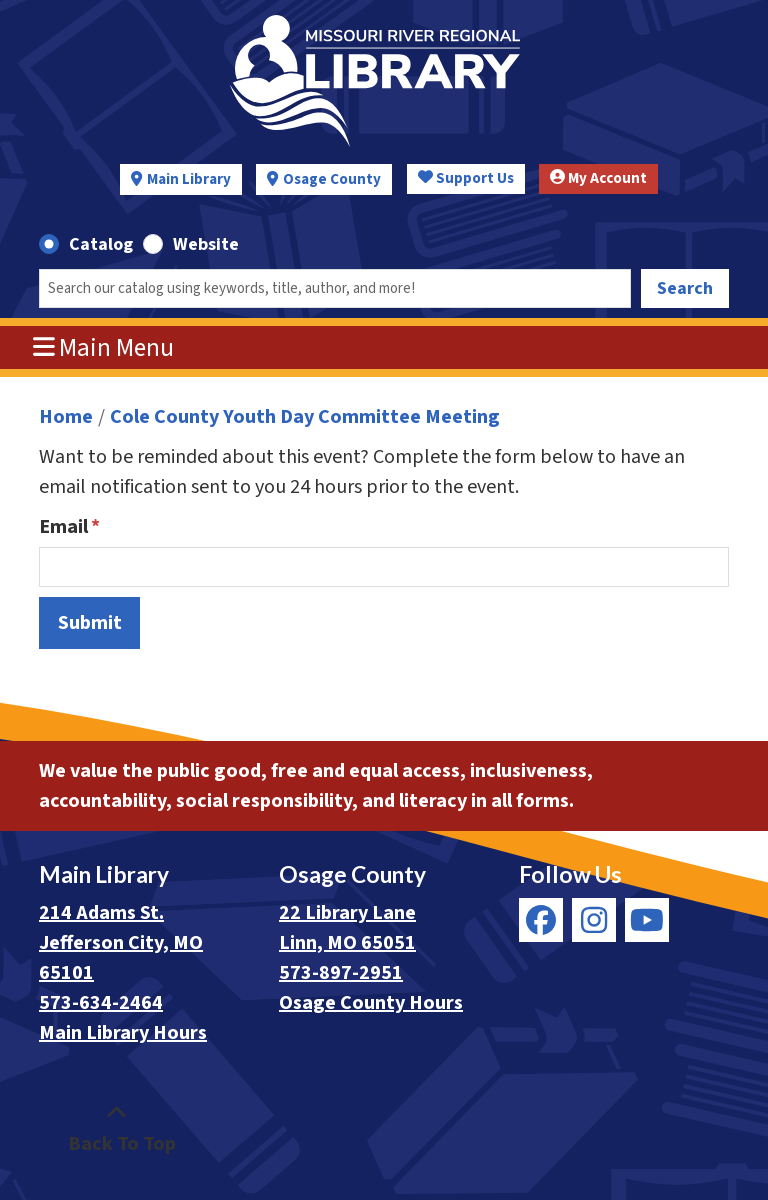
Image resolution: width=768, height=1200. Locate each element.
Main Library (189, 179)
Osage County (332, 179)
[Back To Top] (116, 1129)
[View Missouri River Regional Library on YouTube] (647, 920)
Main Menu (104, 348)
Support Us (466, 178)
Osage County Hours (371, 1003)
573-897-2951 (341, 973)
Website (206, 244)
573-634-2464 (101, 1003)
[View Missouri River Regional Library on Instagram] (594, 920)
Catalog (101, 244)
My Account (598, 178)
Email (63, 527)
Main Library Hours (123, 1033)
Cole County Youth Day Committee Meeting (305, 417)
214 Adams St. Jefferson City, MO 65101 (121, 943)
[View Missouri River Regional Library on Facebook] (541, 920)
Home (66, 417)
